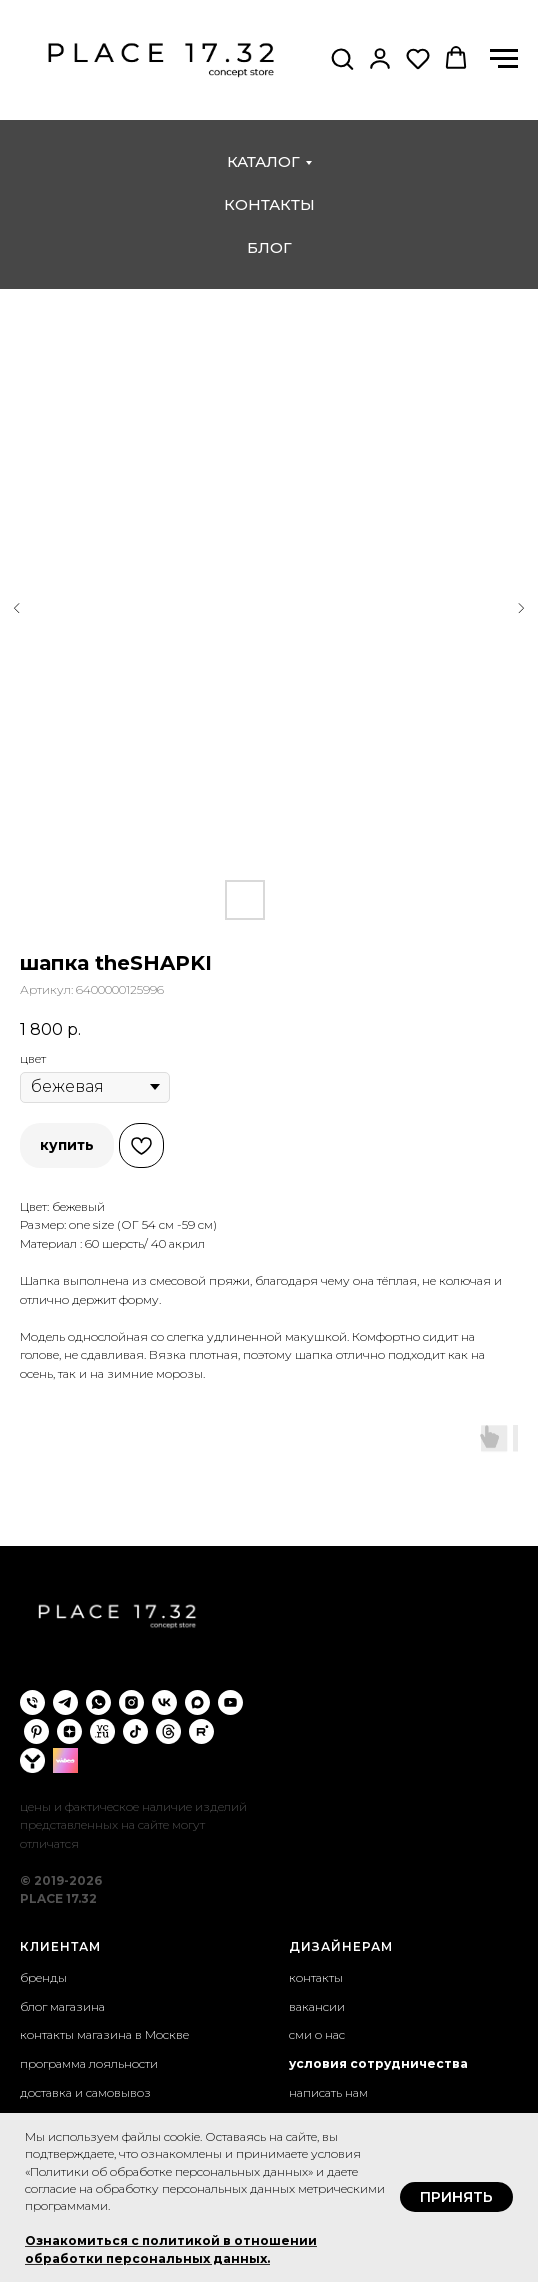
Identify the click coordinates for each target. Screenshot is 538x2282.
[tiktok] (135, 1731)
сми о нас (317, 2034)
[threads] (168, 1731)
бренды (43, 1977)
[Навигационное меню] (504, 59)
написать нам (328, 2092)
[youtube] (230, 1702)
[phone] (32, 1702)
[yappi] (32, 1760)
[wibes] (65, 1760)
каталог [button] (263, 161)
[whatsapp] (98, 1702)
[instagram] (131, 1702)
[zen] (69, 1731)
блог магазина (62, 2006)
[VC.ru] (102, 1731)
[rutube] (201, 1731)
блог (269, 247)
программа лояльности (89, 2063)
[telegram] (65, 1702)
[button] (342, 58)
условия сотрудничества (378, 2063)
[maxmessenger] (197, 1702)
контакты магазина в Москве (104, 2034)
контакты (269, 204)
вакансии (317, 2006)
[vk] (164, 1702)
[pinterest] (36, 1731)
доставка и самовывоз (85, 2092)
